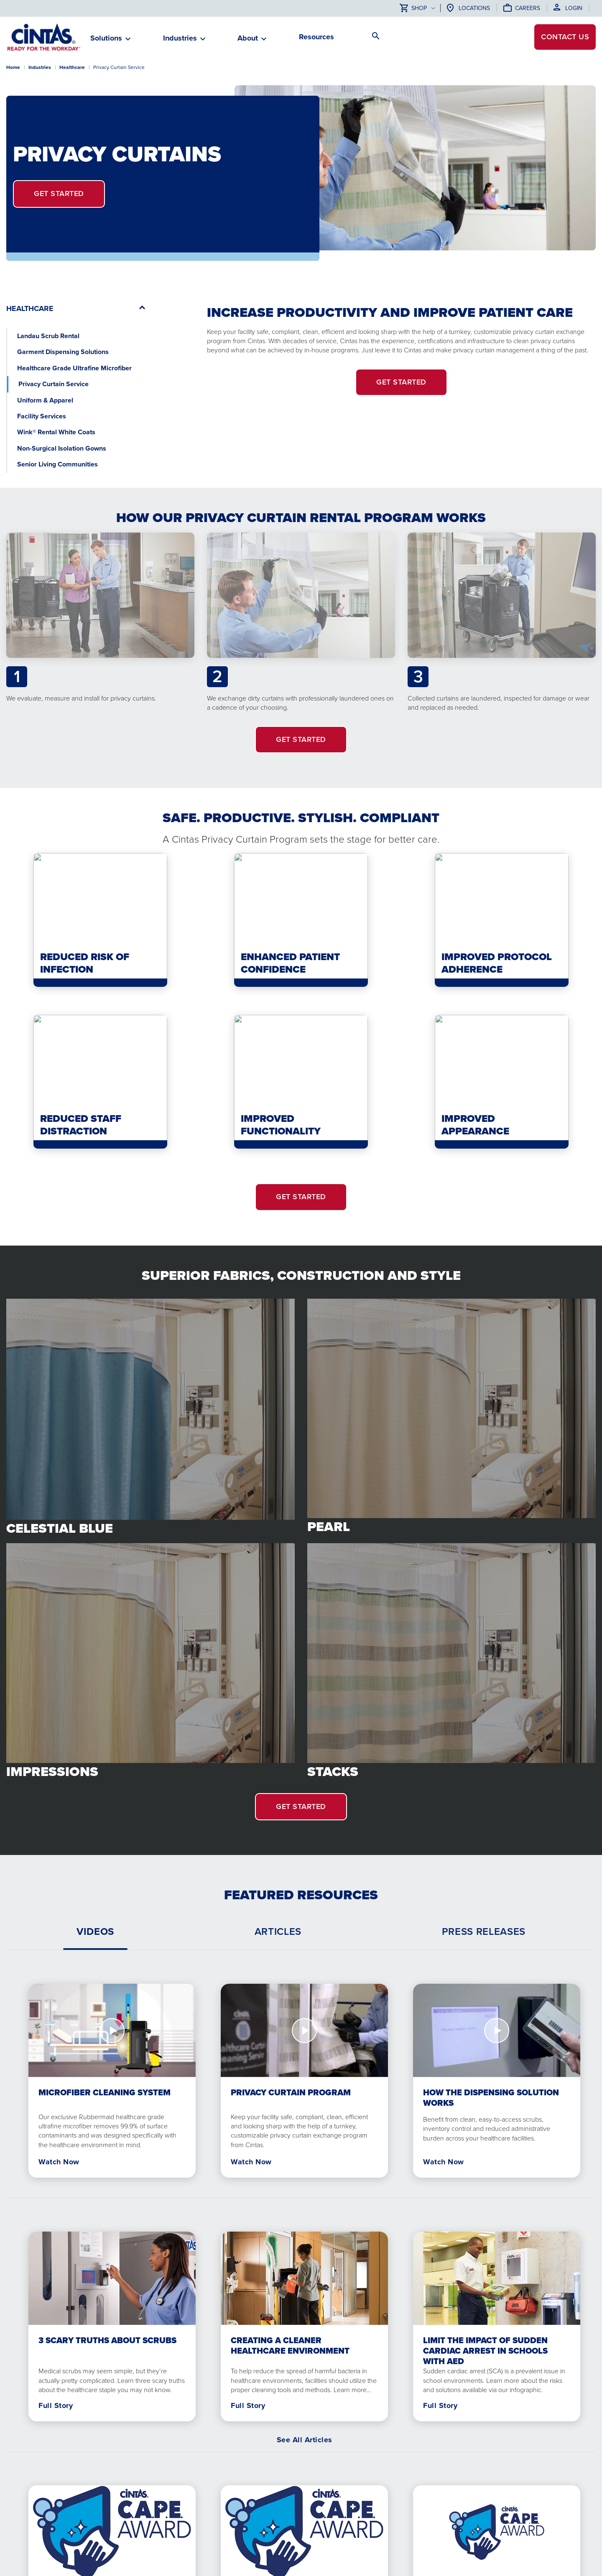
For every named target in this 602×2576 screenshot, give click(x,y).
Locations (474, 8)
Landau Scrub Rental (48, 336)
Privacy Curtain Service (53, 384)
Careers (527, 8)
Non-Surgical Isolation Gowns (61, 448)
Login (573, 8)
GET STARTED (301, 739)
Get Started (59, 193)
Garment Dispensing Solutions (63, 352)
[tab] (95, 1931)
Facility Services (41, 416)
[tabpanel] (301, 2074)
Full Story (55, 2405)
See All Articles (304, 2440)
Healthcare (72, 67)
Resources (316, 36)
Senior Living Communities (57, 464)
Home (13, 67)
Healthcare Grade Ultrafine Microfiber (74, 368)
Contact (565, 36)
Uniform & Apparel (45, 400)
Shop (413, 9)
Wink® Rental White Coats (56, 432)
